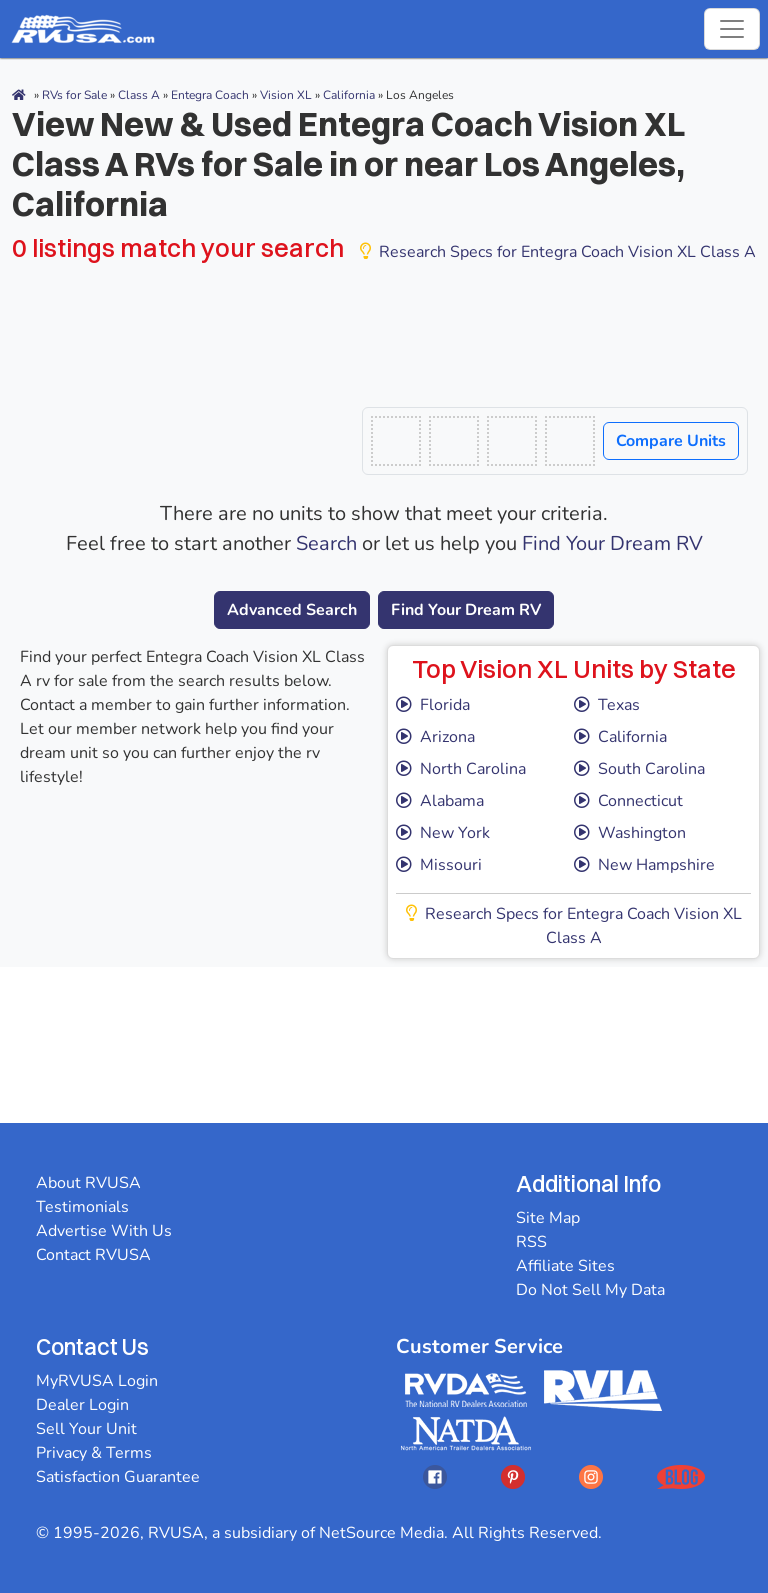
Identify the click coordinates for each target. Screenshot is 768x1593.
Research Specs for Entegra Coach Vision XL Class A (558, 252)
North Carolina (461, 769)
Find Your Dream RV (612, 543)
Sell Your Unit (86, 1429)
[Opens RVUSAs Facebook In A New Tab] (435, 1476)
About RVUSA (88, 1183)
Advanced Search (292, 610)
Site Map (548, 1218)
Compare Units (671, 441)
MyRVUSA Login (97, 1381)
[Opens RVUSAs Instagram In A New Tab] (591, 1476)
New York (443, 833)
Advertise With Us (104, 1231)
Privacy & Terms (94, 1453)
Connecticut (628, 801)
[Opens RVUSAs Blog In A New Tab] (681, 1476)
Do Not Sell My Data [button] (590, 1290)
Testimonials (82, 1207)
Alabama (440, 801)
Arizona (435, 737)
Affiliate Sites (565, 1266)
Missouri (439, 865)
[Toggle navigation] (732, 29)
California (620, 737)
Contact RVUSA (93, 1255)
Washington (630, 833)
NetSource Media (381, 1533)
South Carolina (639, 769)
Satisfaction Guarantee (118, 1477)
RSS (531, 1242)
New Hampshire (644, 865)
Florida (433, 705)
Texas (607, 705)
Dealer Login (82, 1405)
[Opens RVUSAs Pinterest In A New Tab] (513, 1476)
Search (326, 543)
